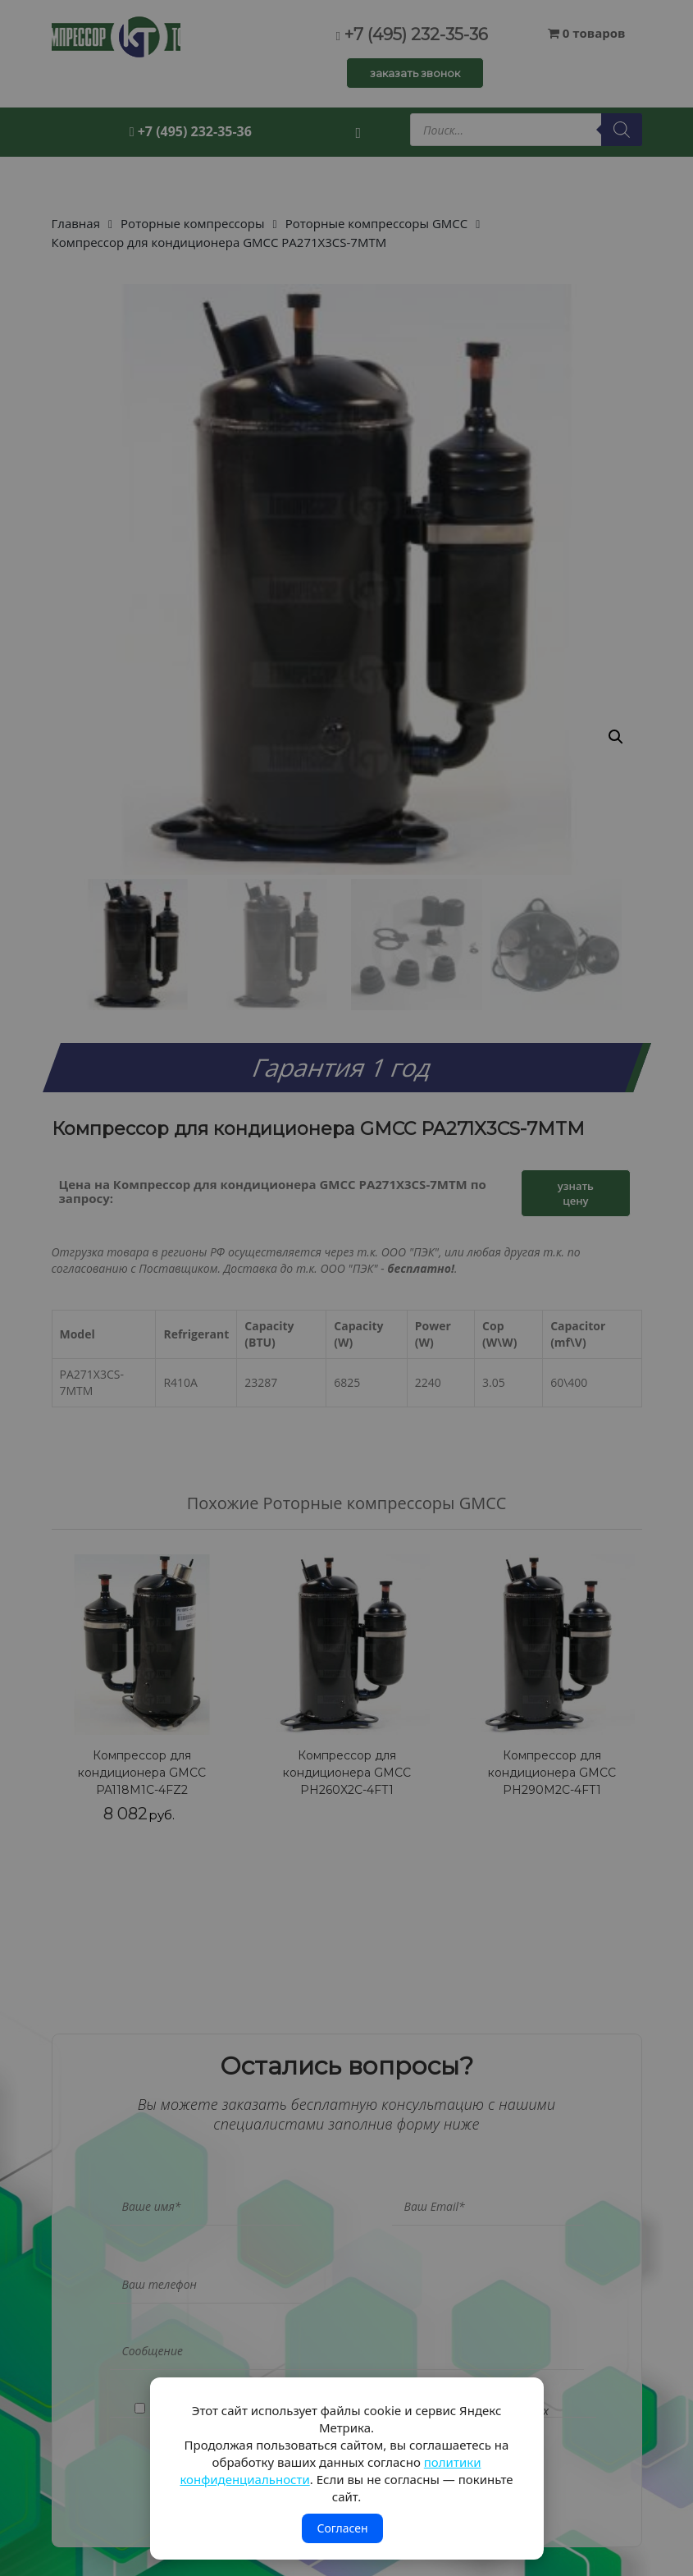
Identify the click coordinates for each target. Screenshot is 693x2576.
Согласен (342, 2528)
